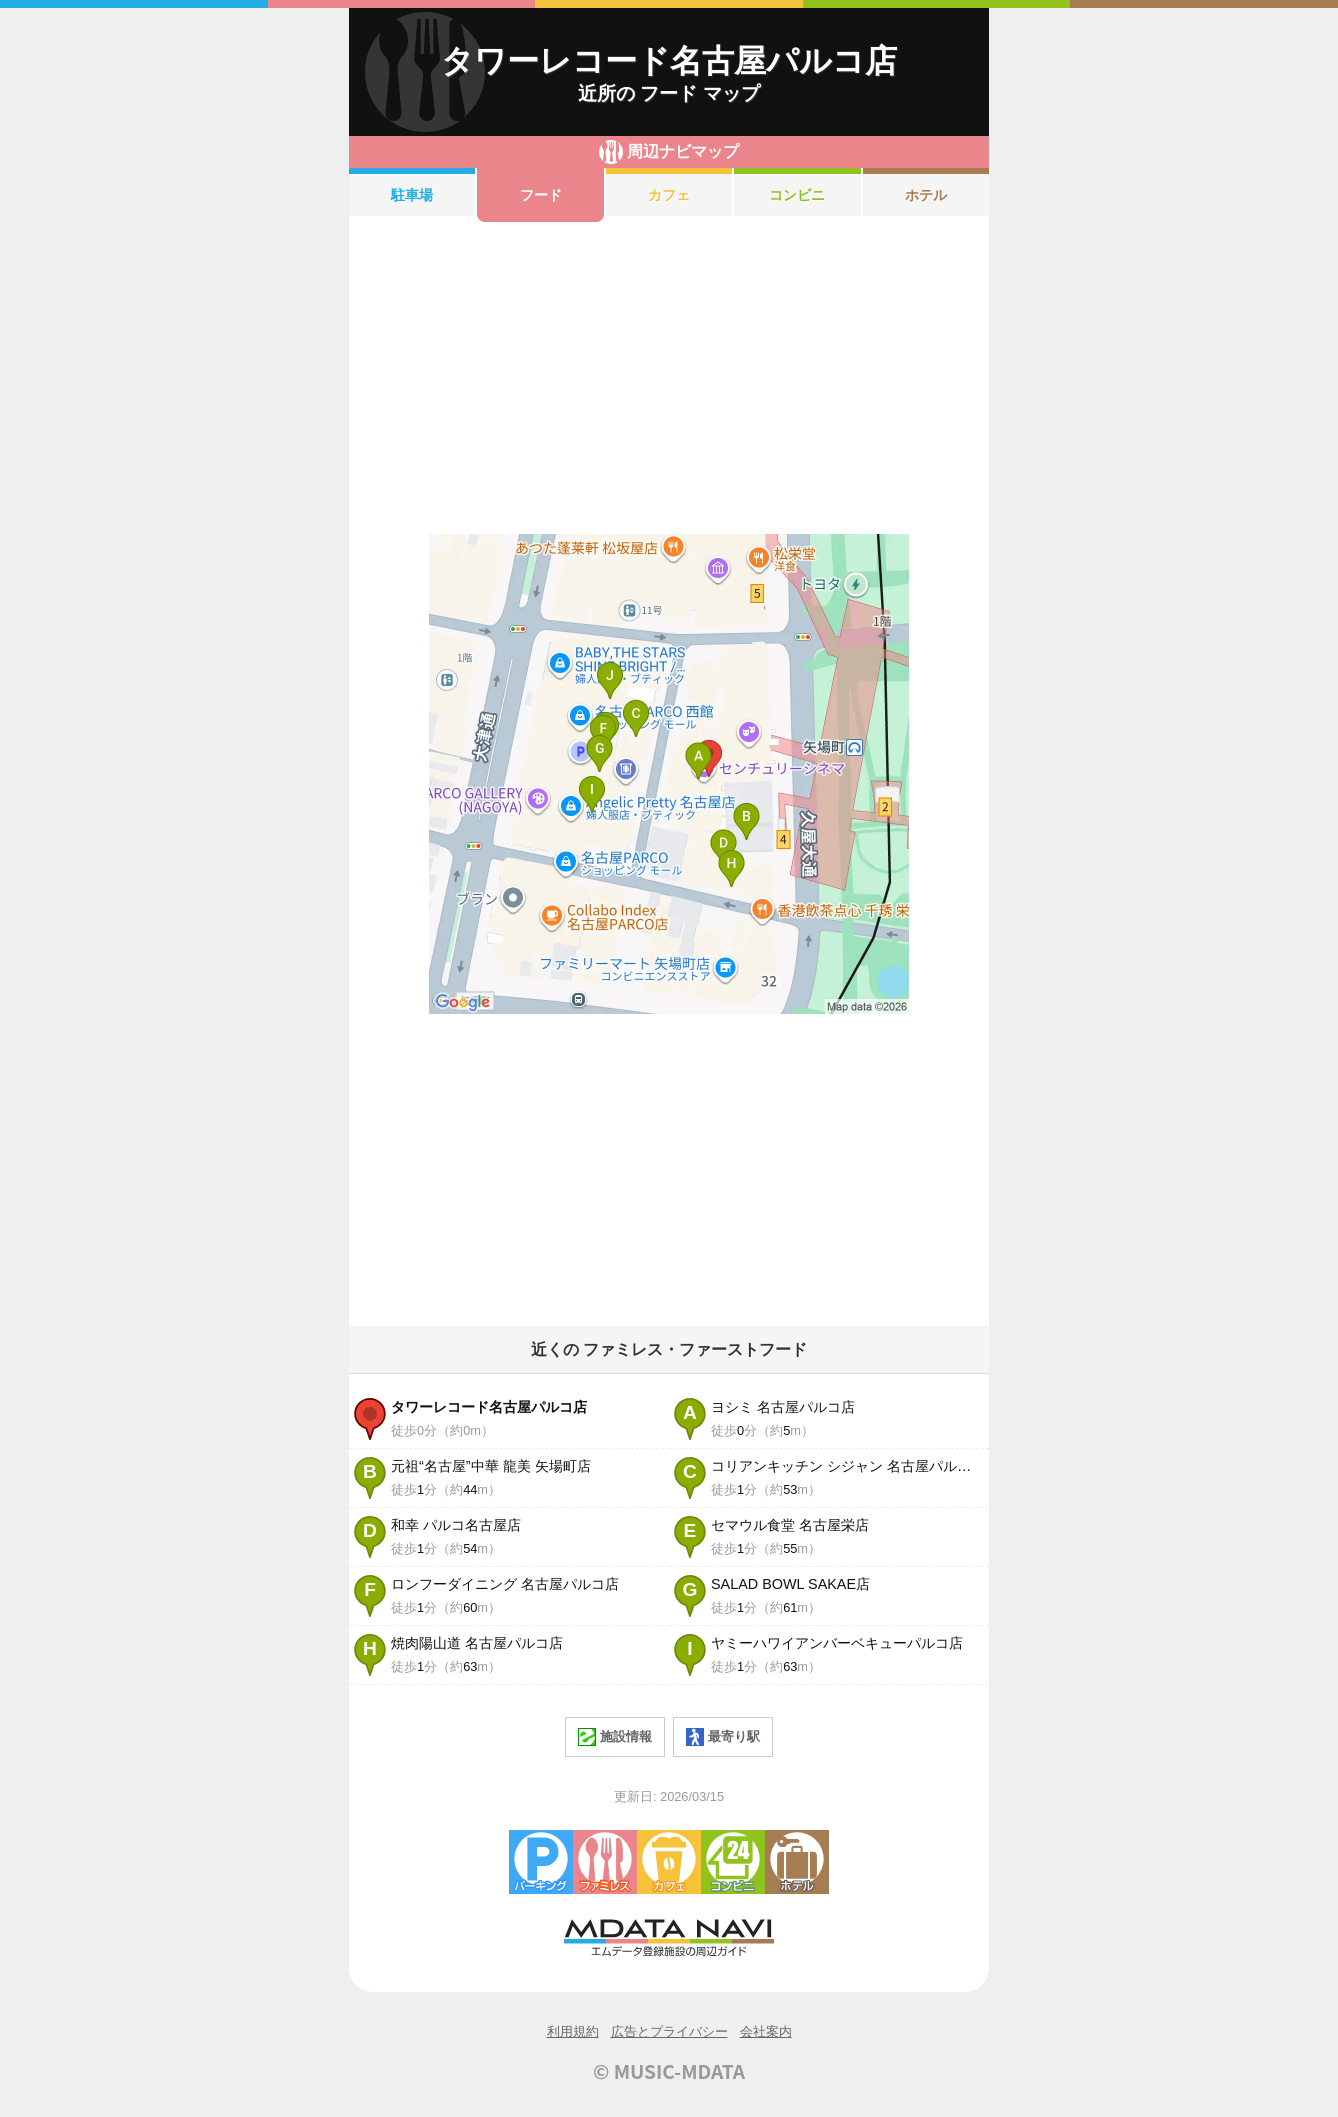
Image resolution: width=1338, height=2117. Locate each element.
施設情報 (615, 1737)
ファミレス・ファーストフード (605, 1862)
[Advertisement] (669, 378)
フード (541, 195)
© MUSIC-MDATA (669, 2071)
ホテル (926, 195)
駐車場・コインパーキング (541, 1862)
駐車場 (412, 195)
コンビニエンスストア (733, 1862)
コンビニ (797, 195)
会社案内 (766, 2031)
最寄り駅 (723, 1737)
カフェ (669, 195)
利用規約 (573, 2031)
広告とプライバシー (669, 2031)
